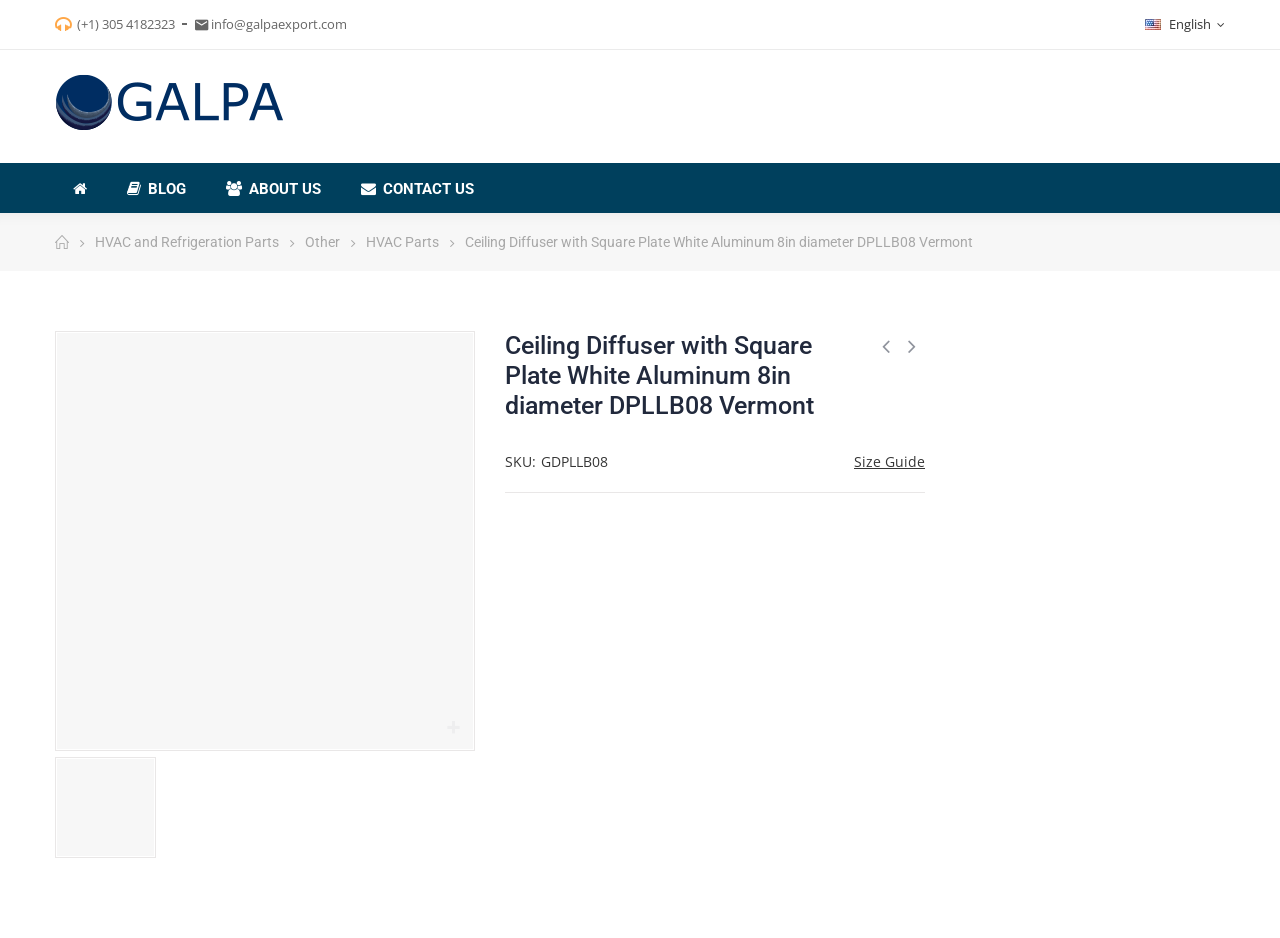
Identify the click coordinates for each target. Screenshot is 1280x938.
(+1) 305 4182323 (126, 24)
